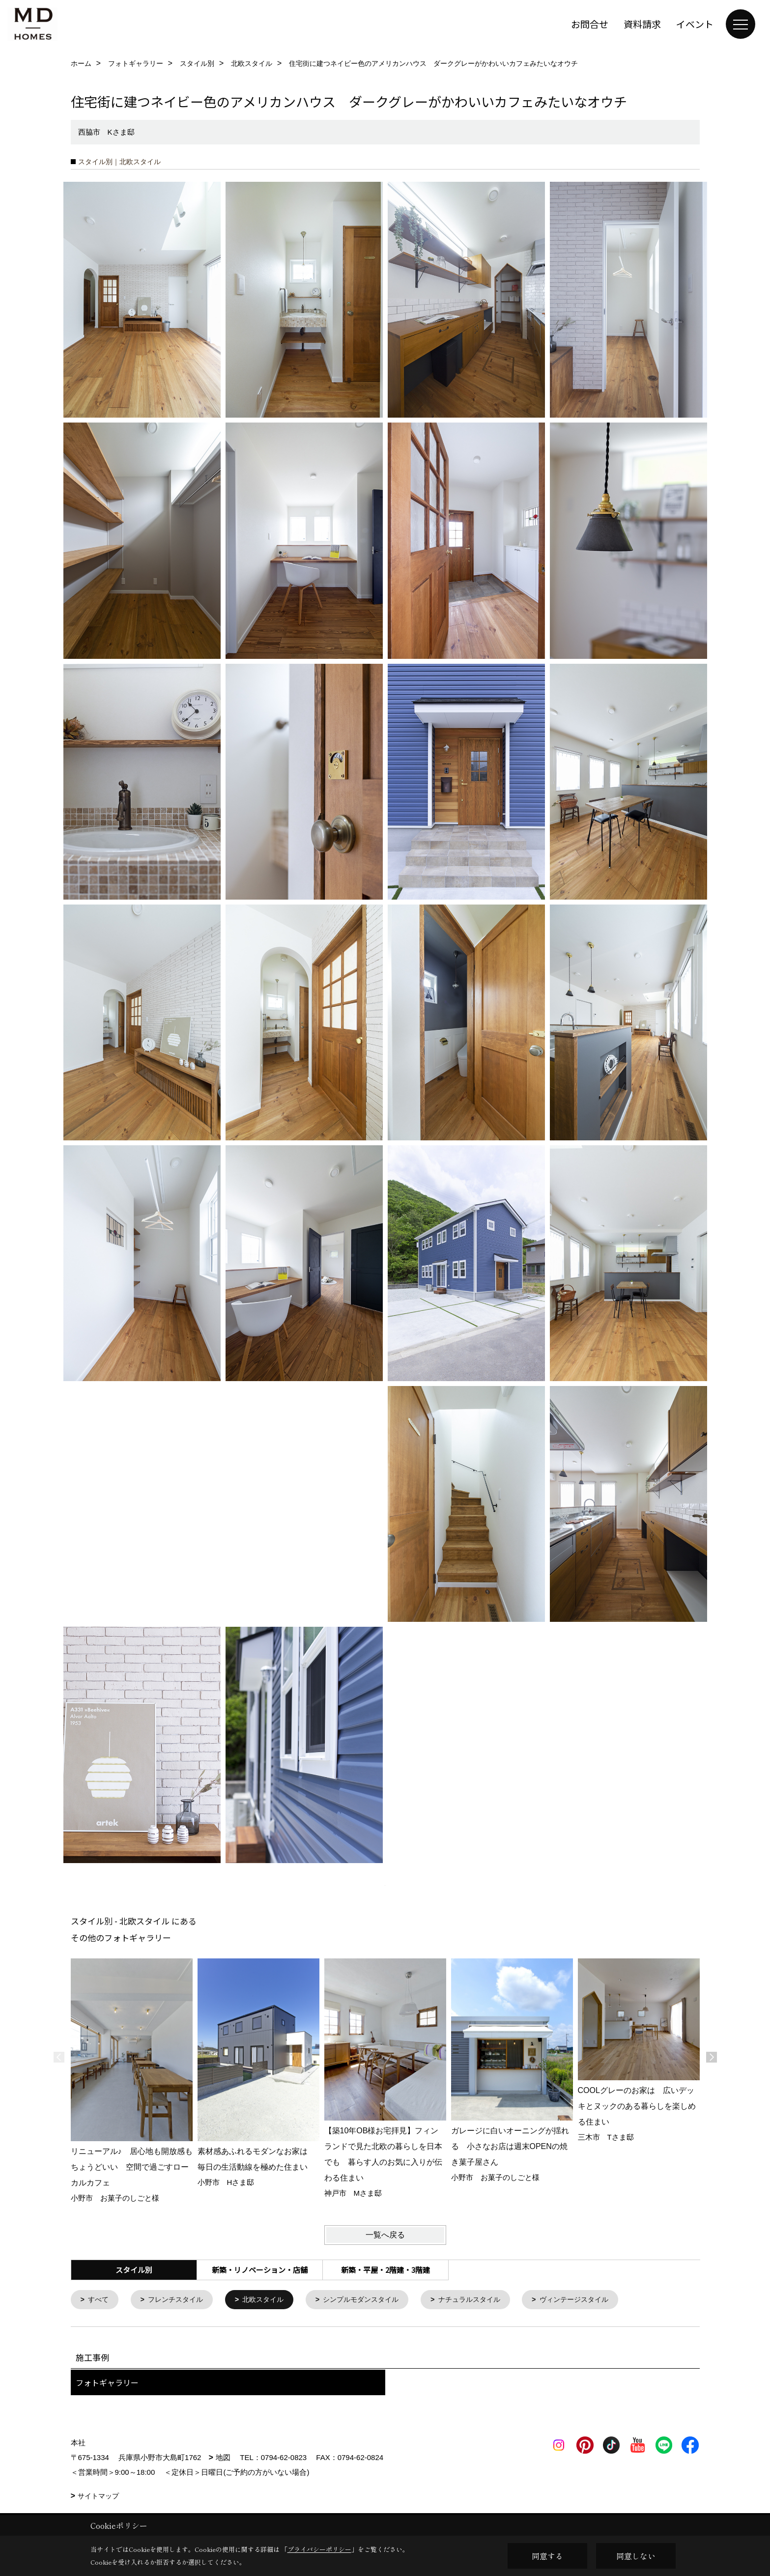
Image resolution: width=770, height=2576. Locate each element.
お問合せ (589, 23)
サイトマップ (98, 2497)
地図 (223, 2458)
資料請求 (642, 23)
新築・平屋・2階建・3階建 (385, 2270)
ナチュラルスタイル (487, 2300)
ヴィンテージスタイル (597, 2300)
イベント (694, 23)
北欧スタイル (271, 2300)
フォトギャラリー (107, 2383)
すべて (99, 2300)
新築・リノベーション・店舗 (260, 2270)
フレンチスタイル (179, 2300)
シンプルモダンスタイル (373, 2300)
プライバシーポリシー (319, 2549)
